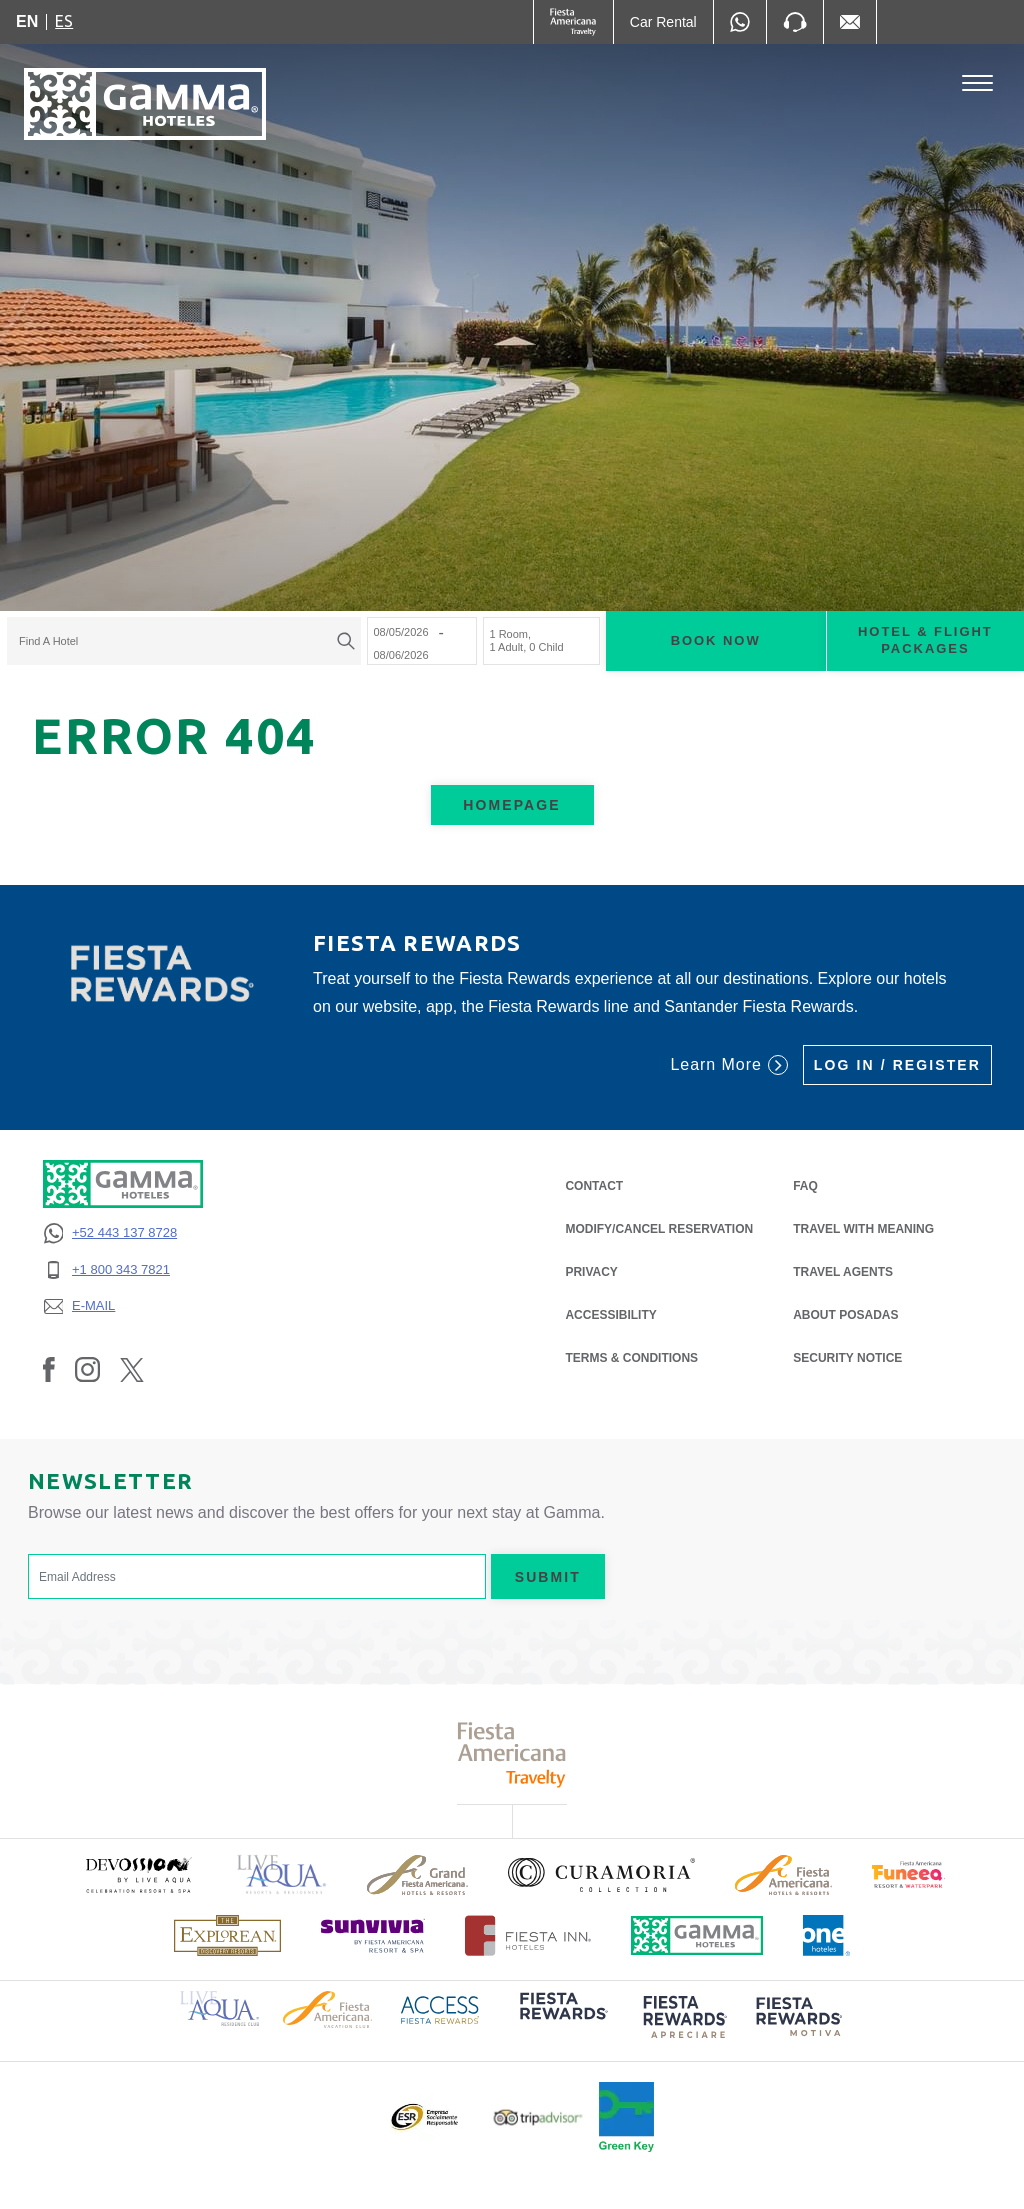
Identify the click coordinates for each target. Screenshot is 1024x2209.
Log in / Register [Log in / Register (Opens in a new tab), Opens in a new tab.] (897, 1065)
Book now (716, 641)
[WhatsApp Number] (740, 22)
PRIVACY (591, 1270)
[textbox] (179, 642)
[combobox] (184, 642)
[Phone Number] (795, 22)
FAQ (805, 1186)
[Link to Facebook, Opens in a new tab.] (49, 1369)
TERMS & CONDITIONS (631, 1358)
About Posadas (845, 1315)
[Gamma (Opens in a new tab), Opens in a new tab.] (573, 22)
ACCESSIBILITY (610, 1315)
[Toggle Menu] (977, 83)
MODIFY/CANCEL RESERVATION (659, 1229)
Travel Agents (843, 1272)
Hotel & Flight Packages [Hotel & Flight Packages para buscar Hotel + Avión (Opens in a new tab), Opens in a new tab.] (925, 641)
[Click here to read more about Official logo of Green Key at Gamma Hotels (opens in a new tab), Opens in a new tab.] (626, 2117)
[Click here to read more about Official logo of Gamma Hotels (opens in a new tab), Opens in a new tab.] (697, 1935)
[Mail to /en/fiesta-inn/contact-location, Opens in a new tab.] (850, 22)
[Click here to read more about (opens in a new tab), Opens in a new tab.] (138, 1874)
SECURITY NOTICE (847, 1358)
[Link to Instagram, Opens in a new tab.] (87, 1369)
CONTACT (594, 1186)
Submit (548, 1577)
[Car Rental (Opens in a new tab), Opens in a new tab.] (663, 22)
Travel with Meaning (863, 1229)
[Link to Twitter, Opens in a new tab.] (132, 1369)
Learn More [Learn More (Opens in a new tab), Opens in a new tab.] (728, 1065)
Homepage (511, 805)
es (64, 21)
